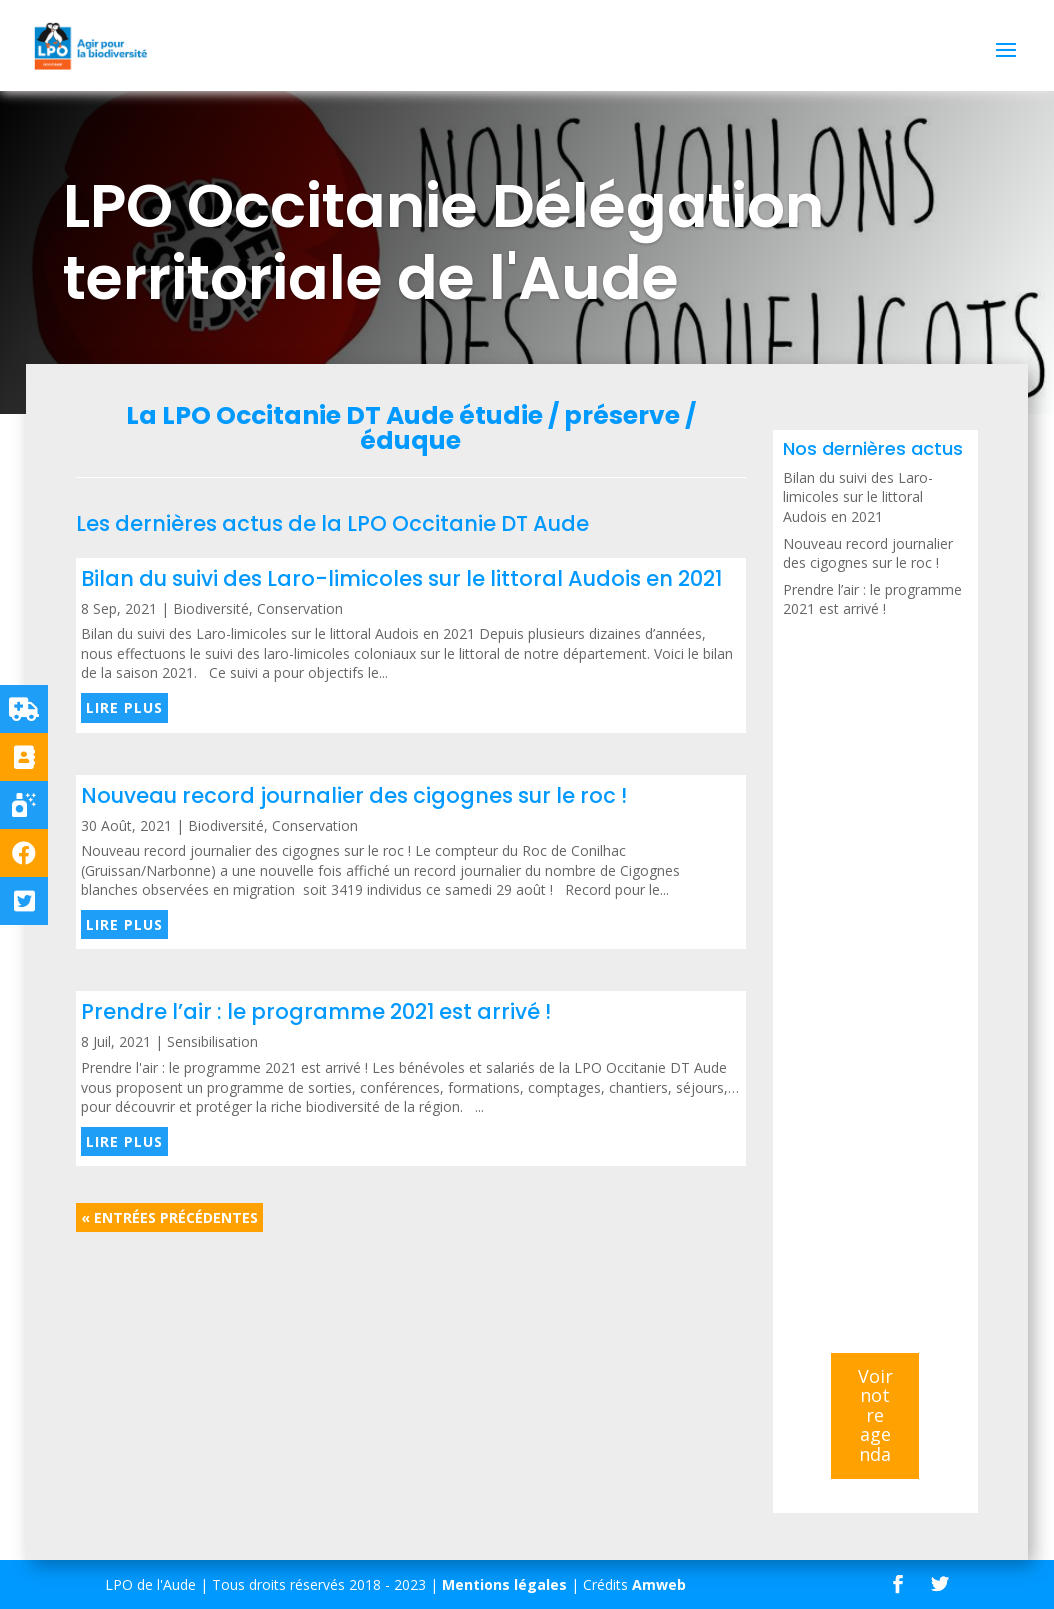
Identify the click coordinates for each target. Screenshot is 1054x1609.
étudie (501, 415)
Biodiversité (211, 608)
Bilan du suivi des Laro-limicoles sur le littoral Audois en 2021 (401, 578)
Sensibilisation (212, 1041)
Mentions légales (504, 1584)
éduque (410, 440)
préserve (622, 415)
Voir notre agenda (875, 1415)
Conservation (300, 608)
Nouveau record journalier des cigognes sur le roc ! (354, 795)
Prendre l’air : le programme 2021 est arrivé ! (316, 1011)
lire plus (124, 707)
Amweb (659, 1584)
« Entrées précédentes (169, 1217)
